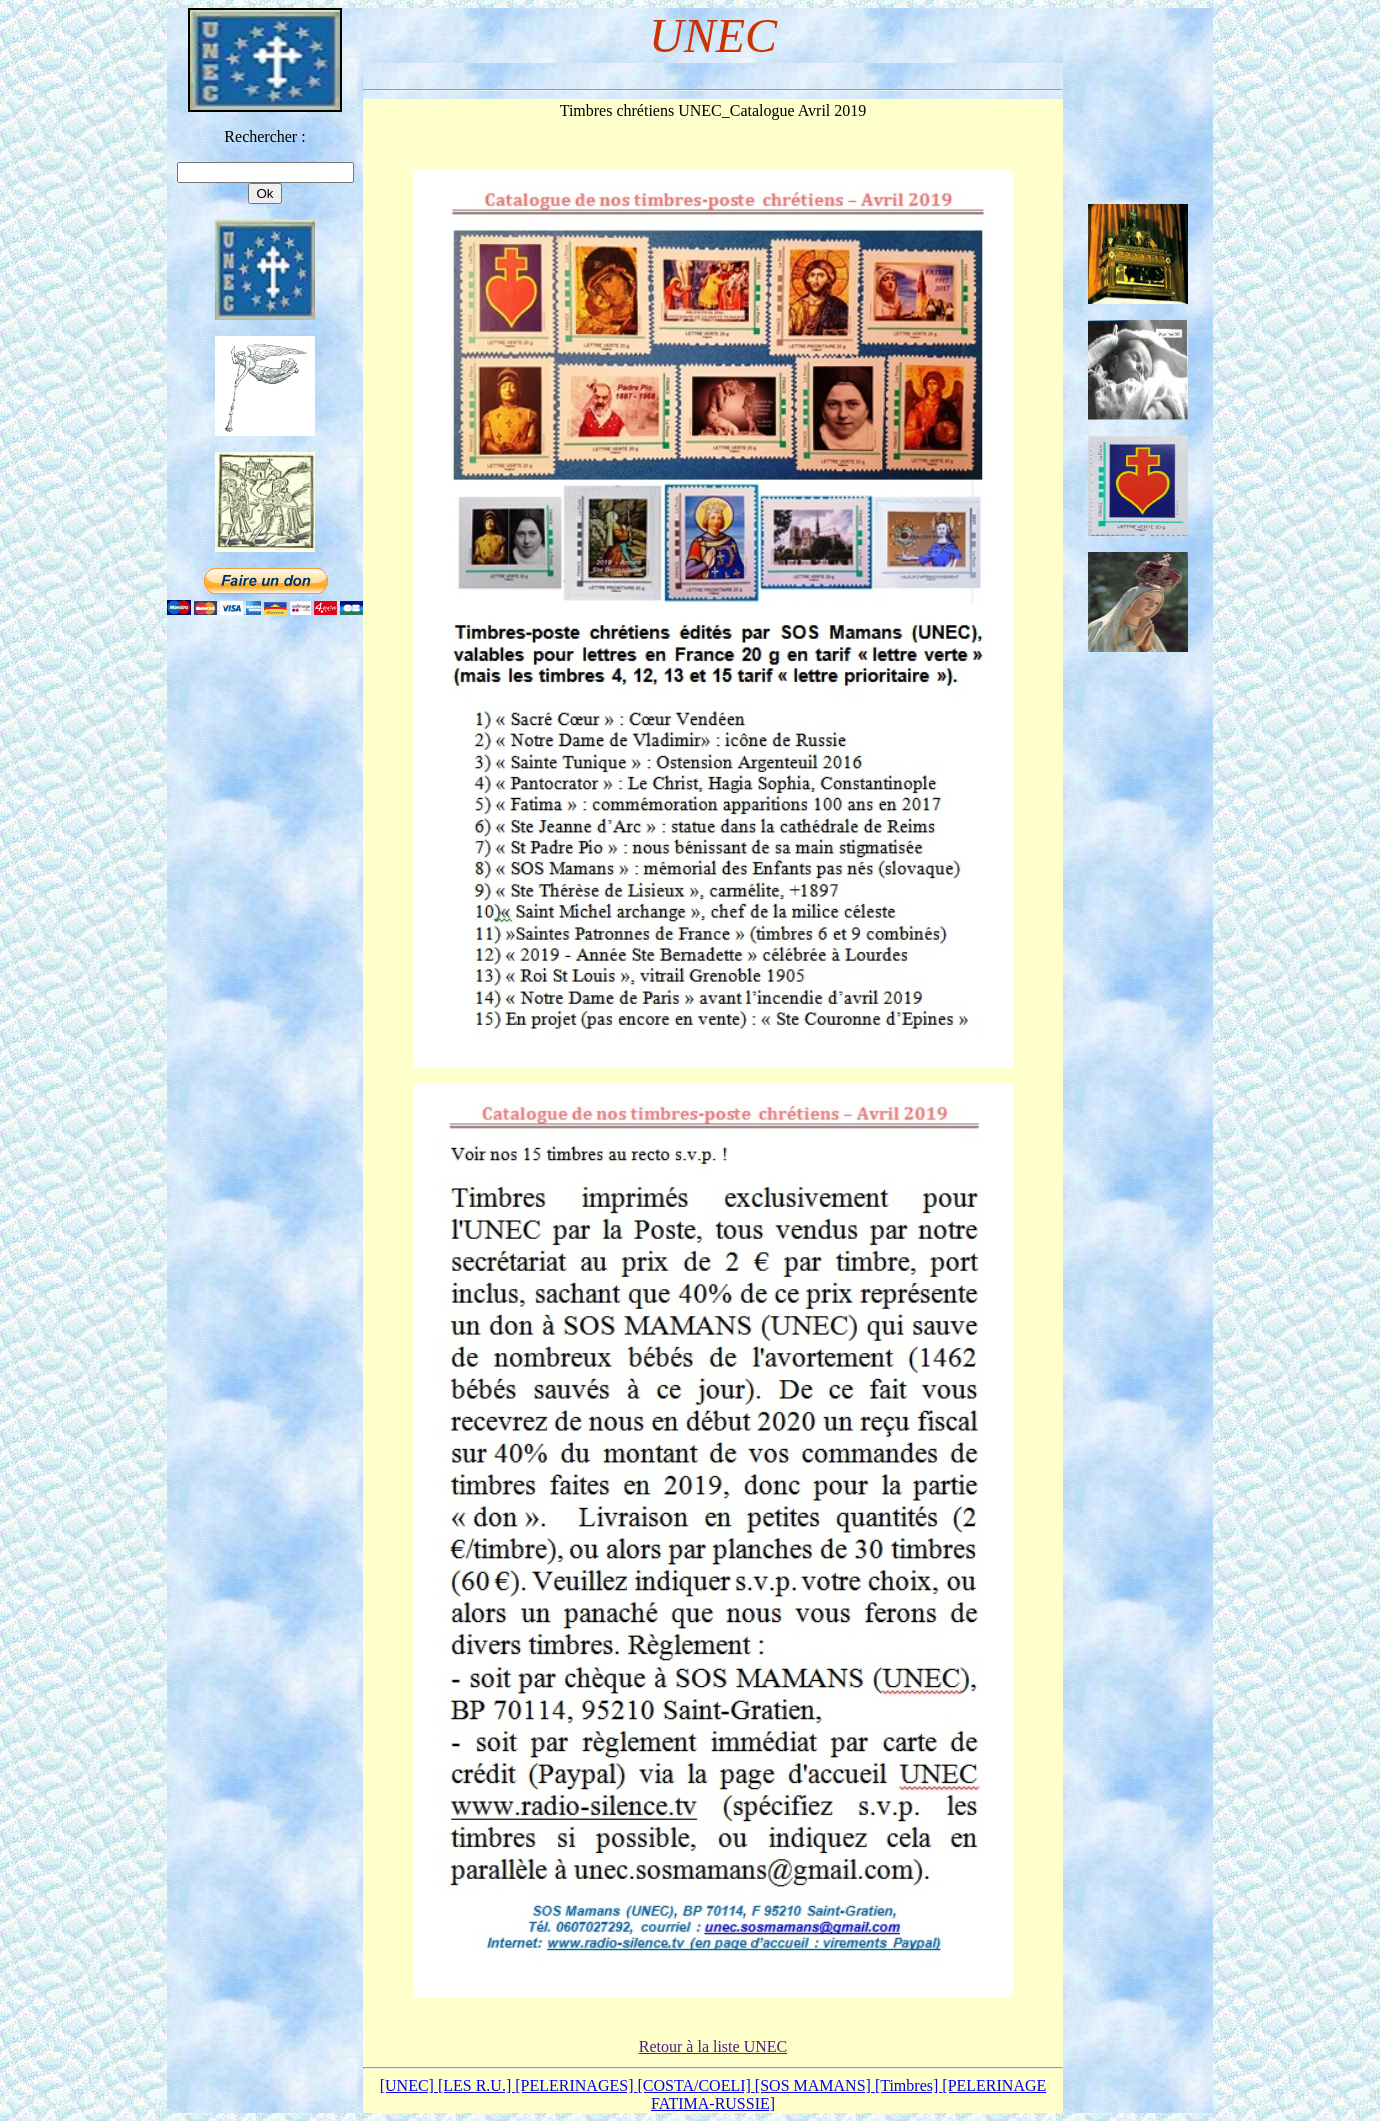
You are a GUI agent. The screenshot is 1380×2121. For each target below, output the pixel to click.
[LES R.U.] (476, 2085)
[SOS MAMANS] (815, 2085)
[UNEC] (409, 2085)
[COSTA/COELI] (695, 2085)
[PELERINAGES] (576, 2085)
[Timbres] (908, 2085)
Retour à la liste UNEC (713, 2046)
